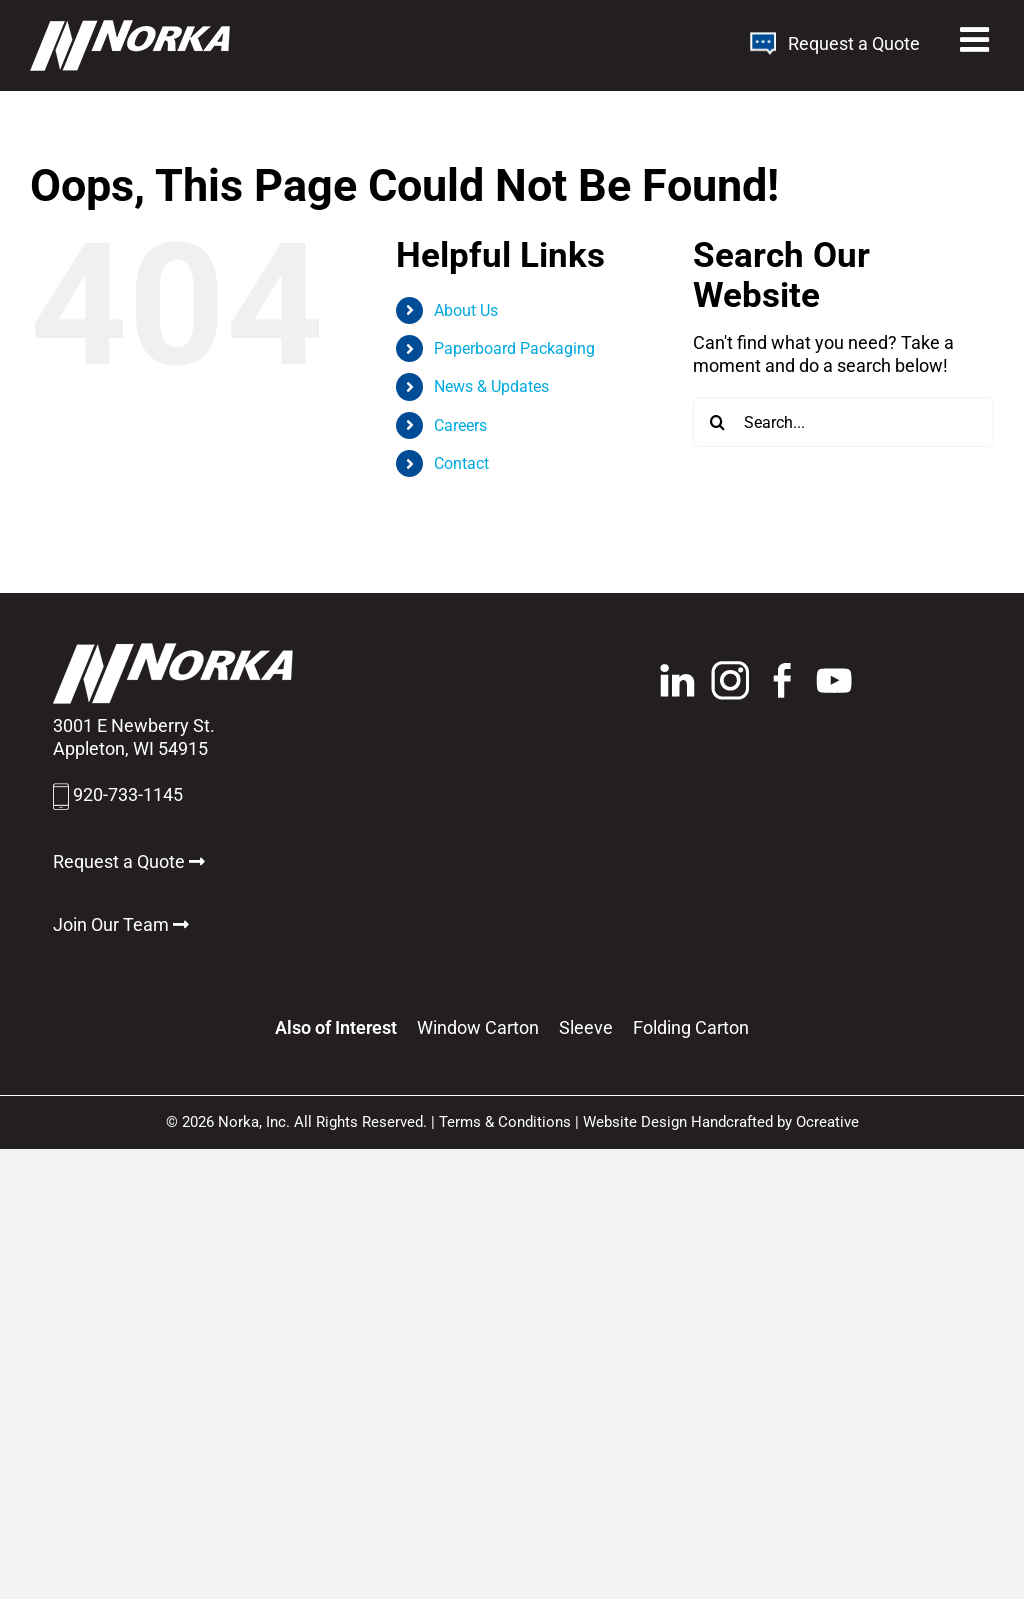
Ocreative (827, 1122)
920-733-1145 (128, 794)
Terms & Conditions (505, 1122)
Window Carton (478, 1027)
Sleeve (586, 1027)
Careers (460, 425)
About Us (466, 310)
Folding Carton (691, 1027)
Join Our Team (121, 924)
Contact (461, 463)
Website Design (635, 1122)
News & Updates (491, 386)
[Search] (718, 422)
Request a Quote (835, 43)
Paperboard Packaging (514, 348)
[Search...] (843, 422)
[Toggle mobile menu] (977, 39)
